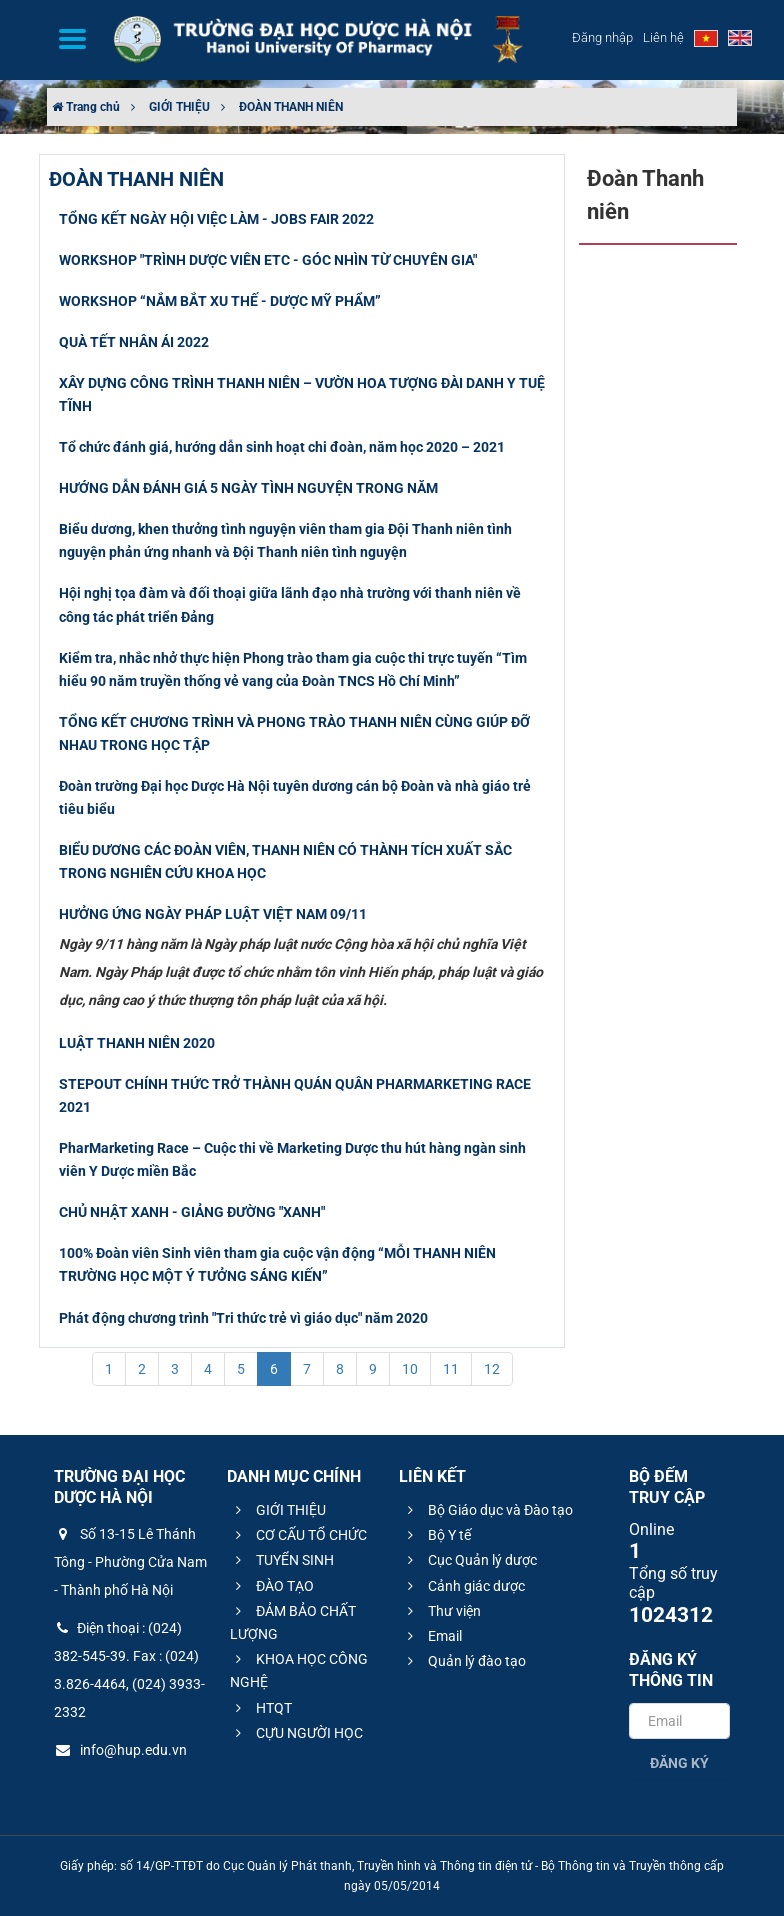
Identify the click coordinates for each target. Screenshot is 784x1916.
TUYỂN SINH (282, 1560)
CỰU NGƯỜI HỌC (296, 1733)
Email (432, 1636)
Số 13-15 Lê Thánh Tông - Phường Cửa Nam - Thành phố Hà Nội (130, 1562)
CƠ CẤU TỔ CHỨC (298, 1535)
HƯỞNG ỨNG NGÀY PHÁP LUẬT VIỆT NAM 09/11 (213, 914)
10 (410, 1369)
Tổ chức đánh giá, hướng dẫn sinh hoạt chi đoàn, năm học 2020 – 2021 (282, 447)
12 (492, 1369)
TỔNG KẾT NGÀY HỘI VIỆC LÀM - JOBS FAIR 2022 (216, 219)
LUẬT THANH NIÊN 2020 (137, 1043)
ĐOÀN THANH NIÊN (291, 107)
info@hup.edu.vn (120, 1750)
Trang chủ (86, 107)
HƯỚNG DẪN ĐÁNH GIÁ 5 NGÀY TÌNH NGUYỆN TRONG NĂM (248, 488)
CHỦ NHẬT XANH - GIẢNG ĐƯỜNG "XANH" (192, 1212)
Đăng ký (679, 1763)
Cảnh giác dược (463, 1586)
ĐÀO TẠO (272, 1586)
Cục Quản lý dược (469, 1560)
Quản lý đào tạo (464, 1661)
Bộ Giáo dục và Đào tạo (487, 1510)
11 (451, 1369)
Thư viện (441, 1611)
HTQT (261, 1708)
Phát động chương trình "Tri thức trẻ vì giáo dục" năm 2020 (243, 1318)
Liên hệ (663, 37)
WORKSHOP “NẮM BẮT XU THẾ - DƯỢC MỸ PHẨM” (220, 301)
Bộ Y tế (436, 1535)
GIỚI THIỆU (179, 107)
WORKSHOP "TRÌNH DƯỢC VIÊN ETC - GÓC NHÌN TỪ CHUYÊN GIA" (268, 260)
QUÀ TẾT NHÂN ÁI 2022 (134, 342)
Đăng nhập (602, 37)
